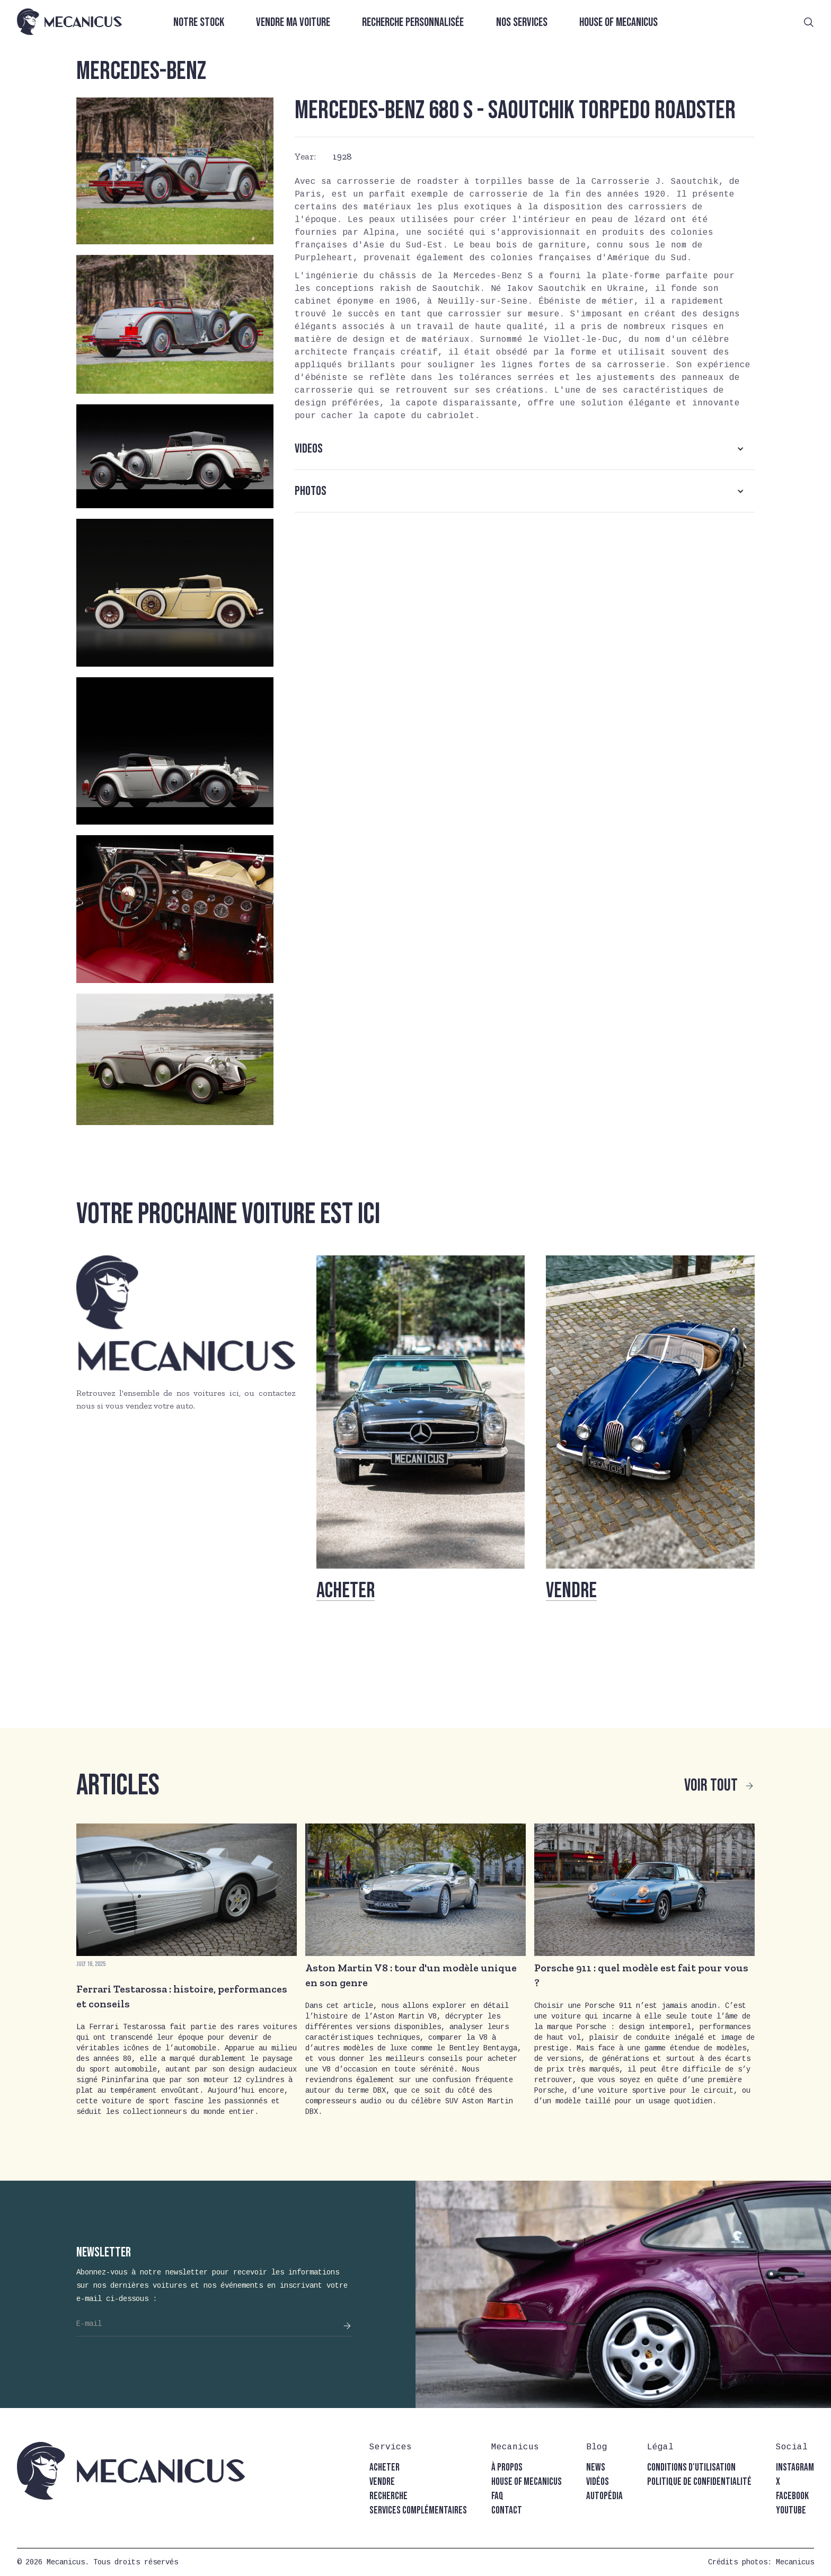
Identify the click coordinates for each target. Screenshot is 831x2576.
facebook (792, 2496)
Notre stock (198, 22)
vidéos (597, 2482)
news (595, 2468)
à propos (507, 2468)
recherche (388, 2496)
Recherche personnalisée (413, 22)
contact (506, 2510)
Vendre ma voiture (293, 22)
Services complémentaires (418, 2510)
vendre (382, 2482)
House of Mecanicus (618, 22)
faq (497, 2496)
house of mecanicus (526, 2482)
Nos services (521, 22)
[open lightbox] (174, 171)
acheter (384, 2468)
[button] (525, 449)
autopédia (604, 2496)
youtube (791, 2510)
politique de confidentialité (699, 2482)
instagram (795, 2468)
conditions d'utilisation (691, 2468)
